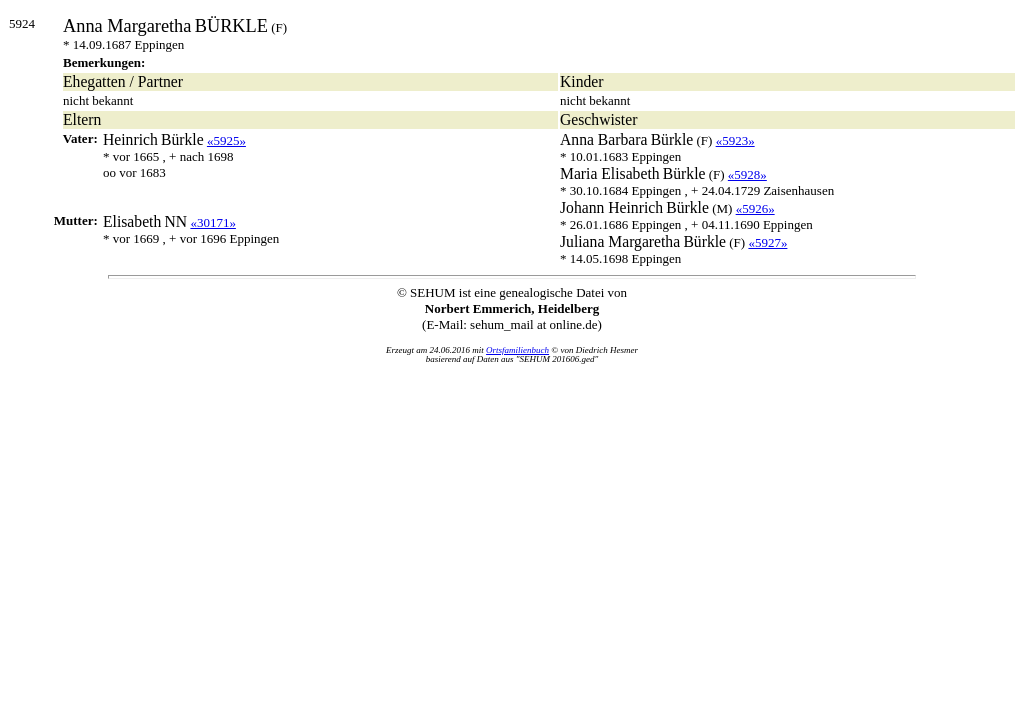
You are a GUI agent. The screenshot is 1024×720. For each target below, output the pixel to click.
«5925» (226, 140)
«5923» (735, 140)
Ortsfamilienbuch (517, 350)
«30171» (213, 222)
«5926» (755, 208)
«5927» (767, 242)
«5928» (747, 174)
